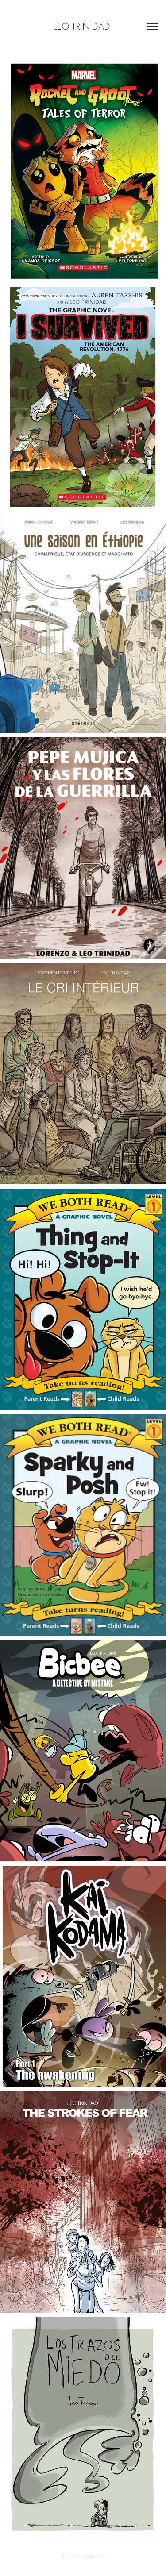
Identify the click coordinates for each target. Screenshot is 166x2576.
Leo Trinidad (83, 26)
